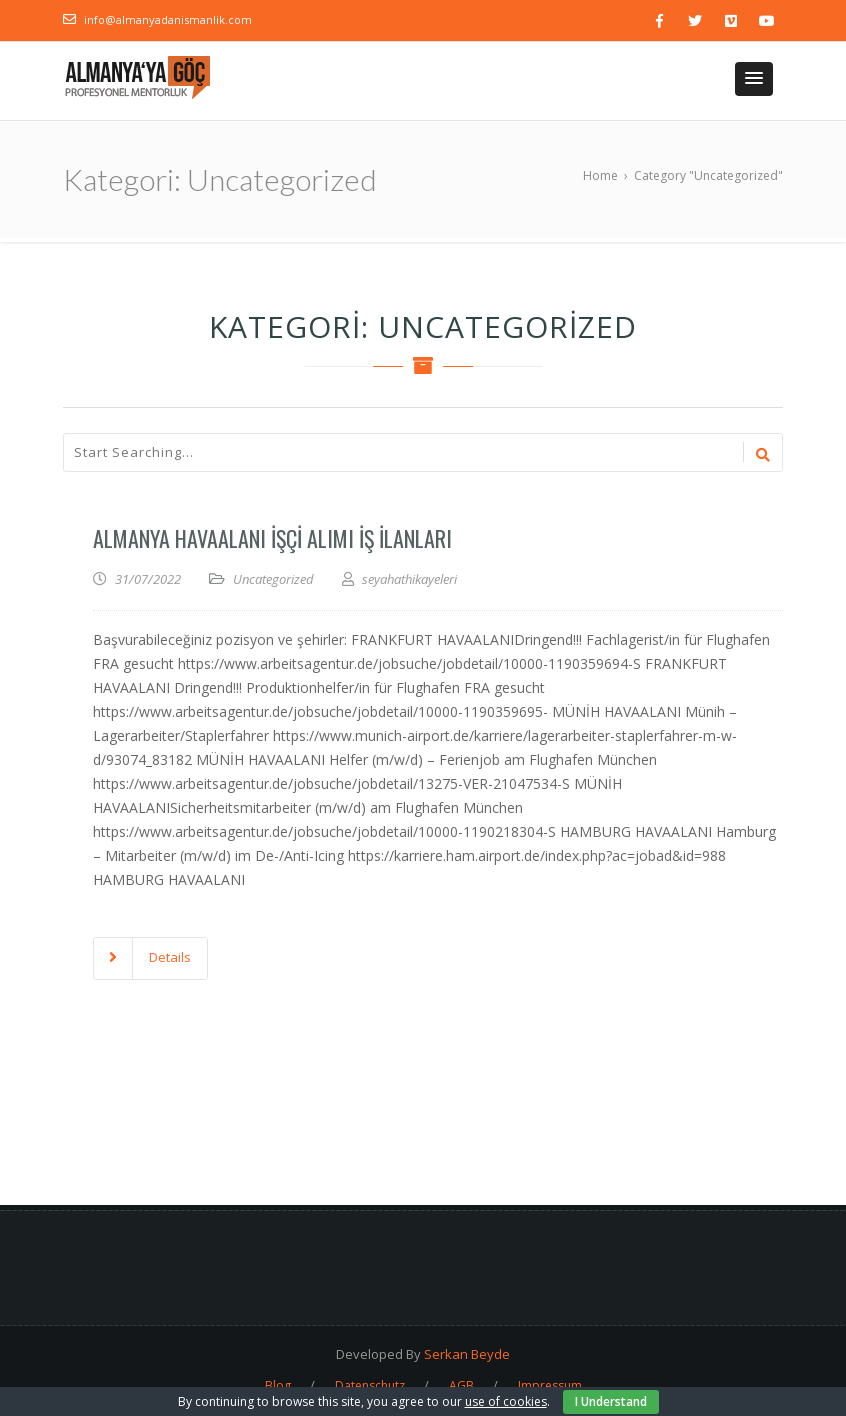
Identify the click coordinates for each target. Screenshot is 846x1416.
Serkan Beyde (467, 1354)
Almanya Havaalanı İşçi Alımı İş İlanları (272, 538)
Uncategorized (273, 579)
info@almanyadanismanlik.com (168, 19)
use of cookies (506, 1401)
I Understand (611, 1401)
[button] (754, 79)
